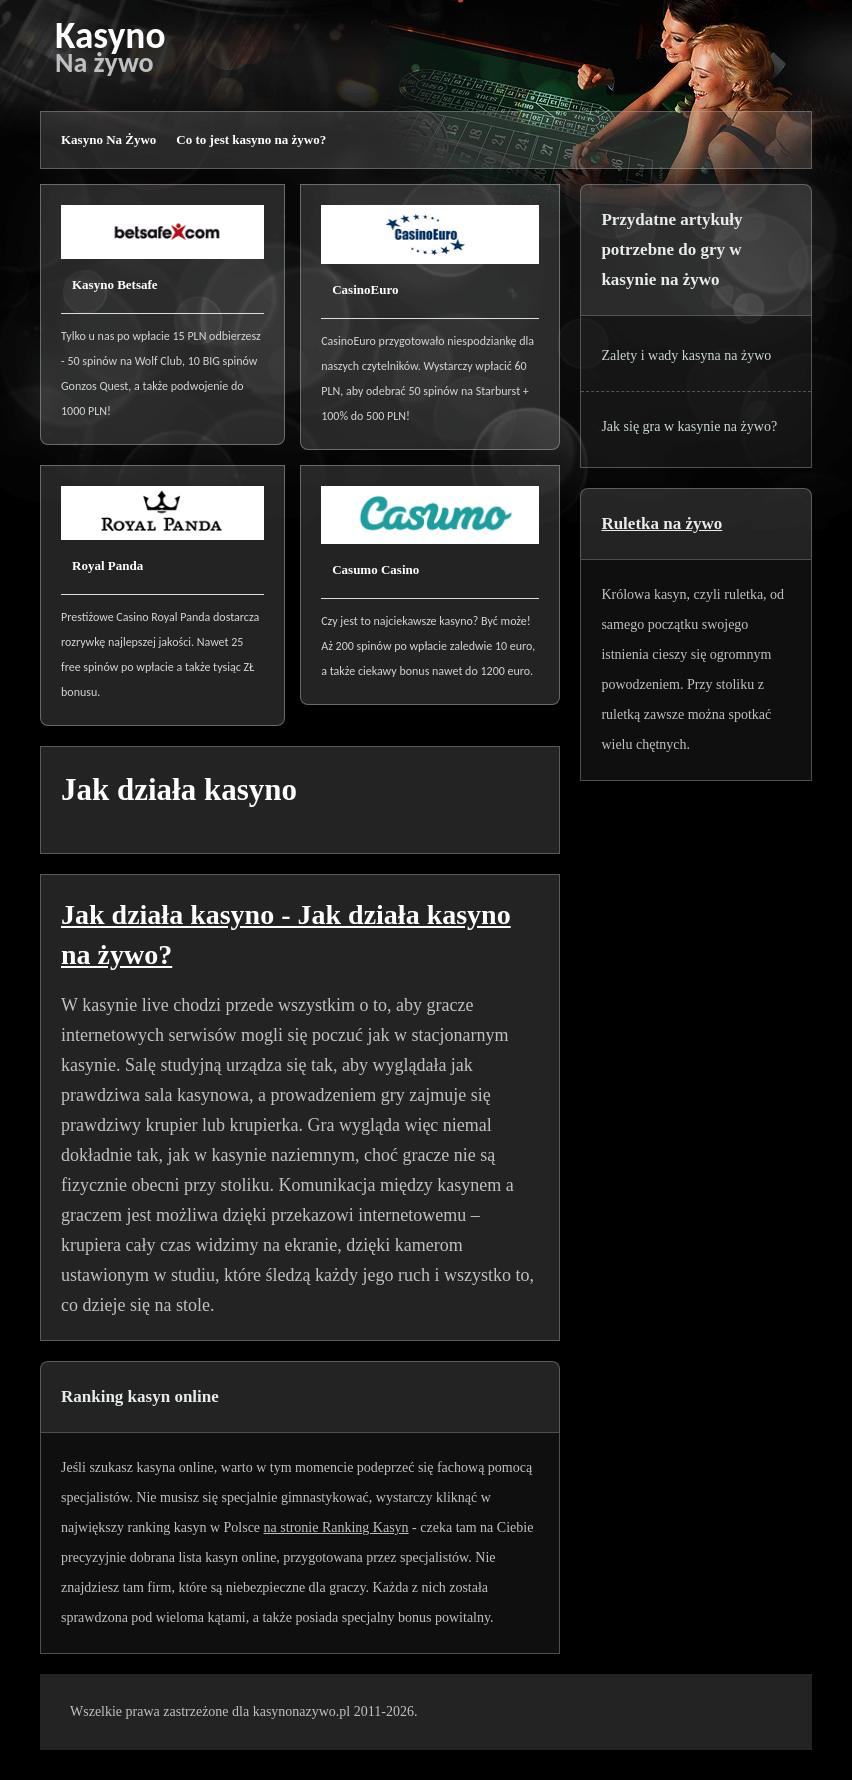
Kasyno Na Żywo (108, 139)
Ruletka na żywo (661, 523)
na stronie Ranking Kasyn (336, 1527)
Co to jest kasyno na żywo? (251, 139)
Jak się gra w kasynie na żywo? (689, 426)
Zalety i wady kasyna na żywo (686, 355)
